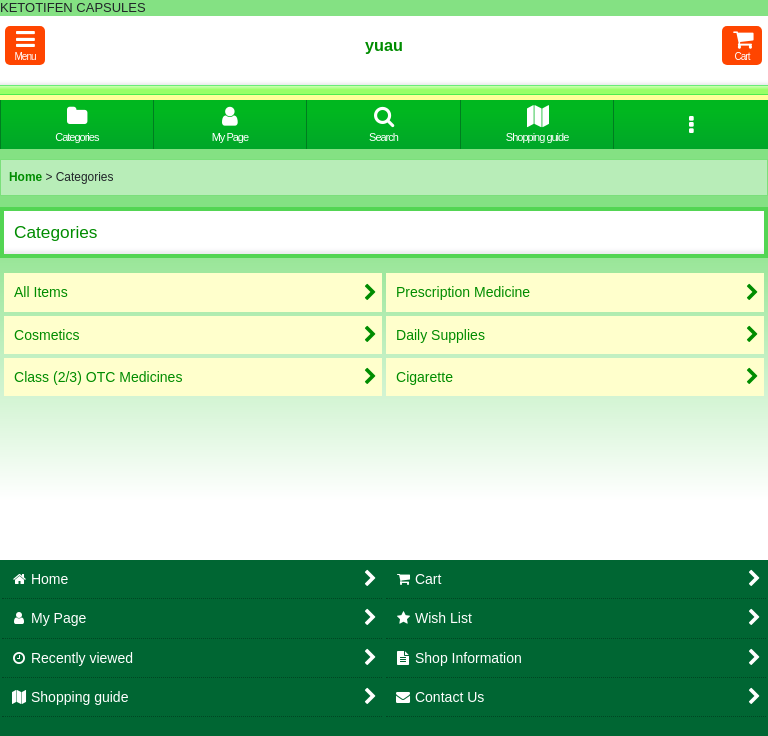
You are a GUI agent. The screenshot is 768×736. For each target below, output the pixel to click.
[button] (25, 45)
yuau (384, 45)
